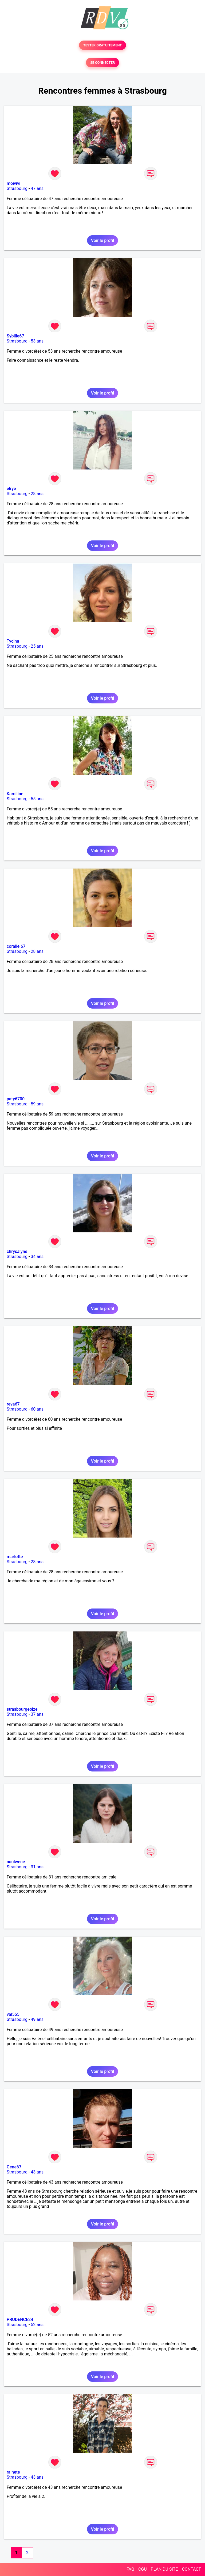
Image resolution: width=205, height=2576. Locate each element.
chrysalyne (17, 1251)
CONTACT (191, 2569)
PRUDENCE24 (20, 2319)
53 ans (37, 341)
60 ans (37, 1409)
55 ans (37, 798)
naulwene (16, 1861)
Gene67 (14, 2166)
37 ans (37, 1714)
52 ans (37, 2324)
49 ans (37, 2019)
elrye (11, 488)
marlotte (15, 1556)
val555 (13, 2014)
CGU (142, 2569)
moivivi (13, 183)
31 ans (37, 1866)
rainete (13, 2472)
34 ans (37, 1256)
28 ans (37, 493)
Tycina (13, 641)
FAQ (130, 2569)
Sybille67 (15, 336)
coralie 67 (16, 946)
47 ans (37, 188)
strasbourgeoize (22, 1709)
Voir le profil (102, 240)
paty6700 (16, 1098)
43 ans (37, 2172)
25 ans (37, 646)
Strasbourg (17, 188)
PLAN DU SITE (164, 2569)
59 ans (37, 1103)
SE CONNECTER (102, 63)
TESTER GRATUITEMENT (102, 45)
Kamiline (15, 793)
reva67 (13, 1404)
